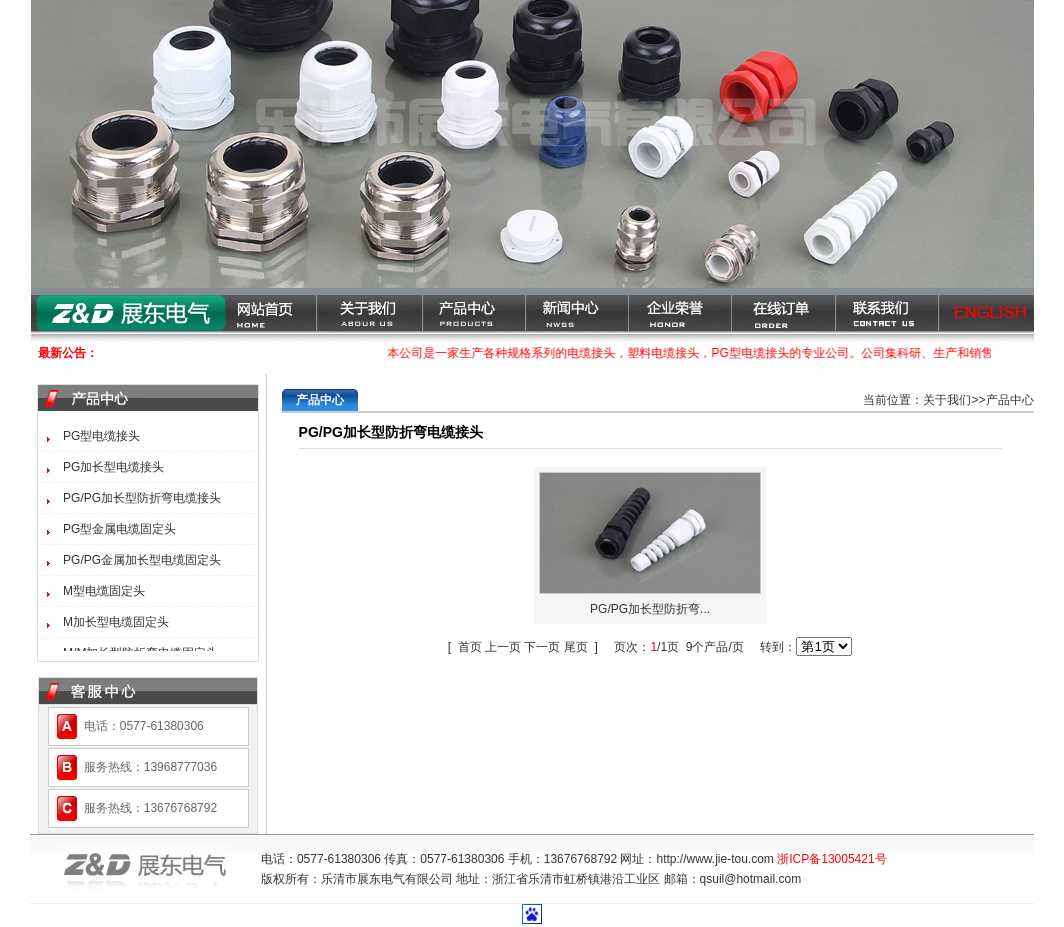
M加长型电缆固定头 (116, 622)
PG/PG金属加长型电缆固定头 (142, 560)
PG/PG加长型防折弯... (650, 609)
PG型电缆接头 (101, 436)
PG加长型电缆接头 (113, 467)
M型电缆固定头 (104, 591)
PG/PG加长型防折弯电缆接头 (142, 498)
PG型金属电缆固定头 (119, 529)
